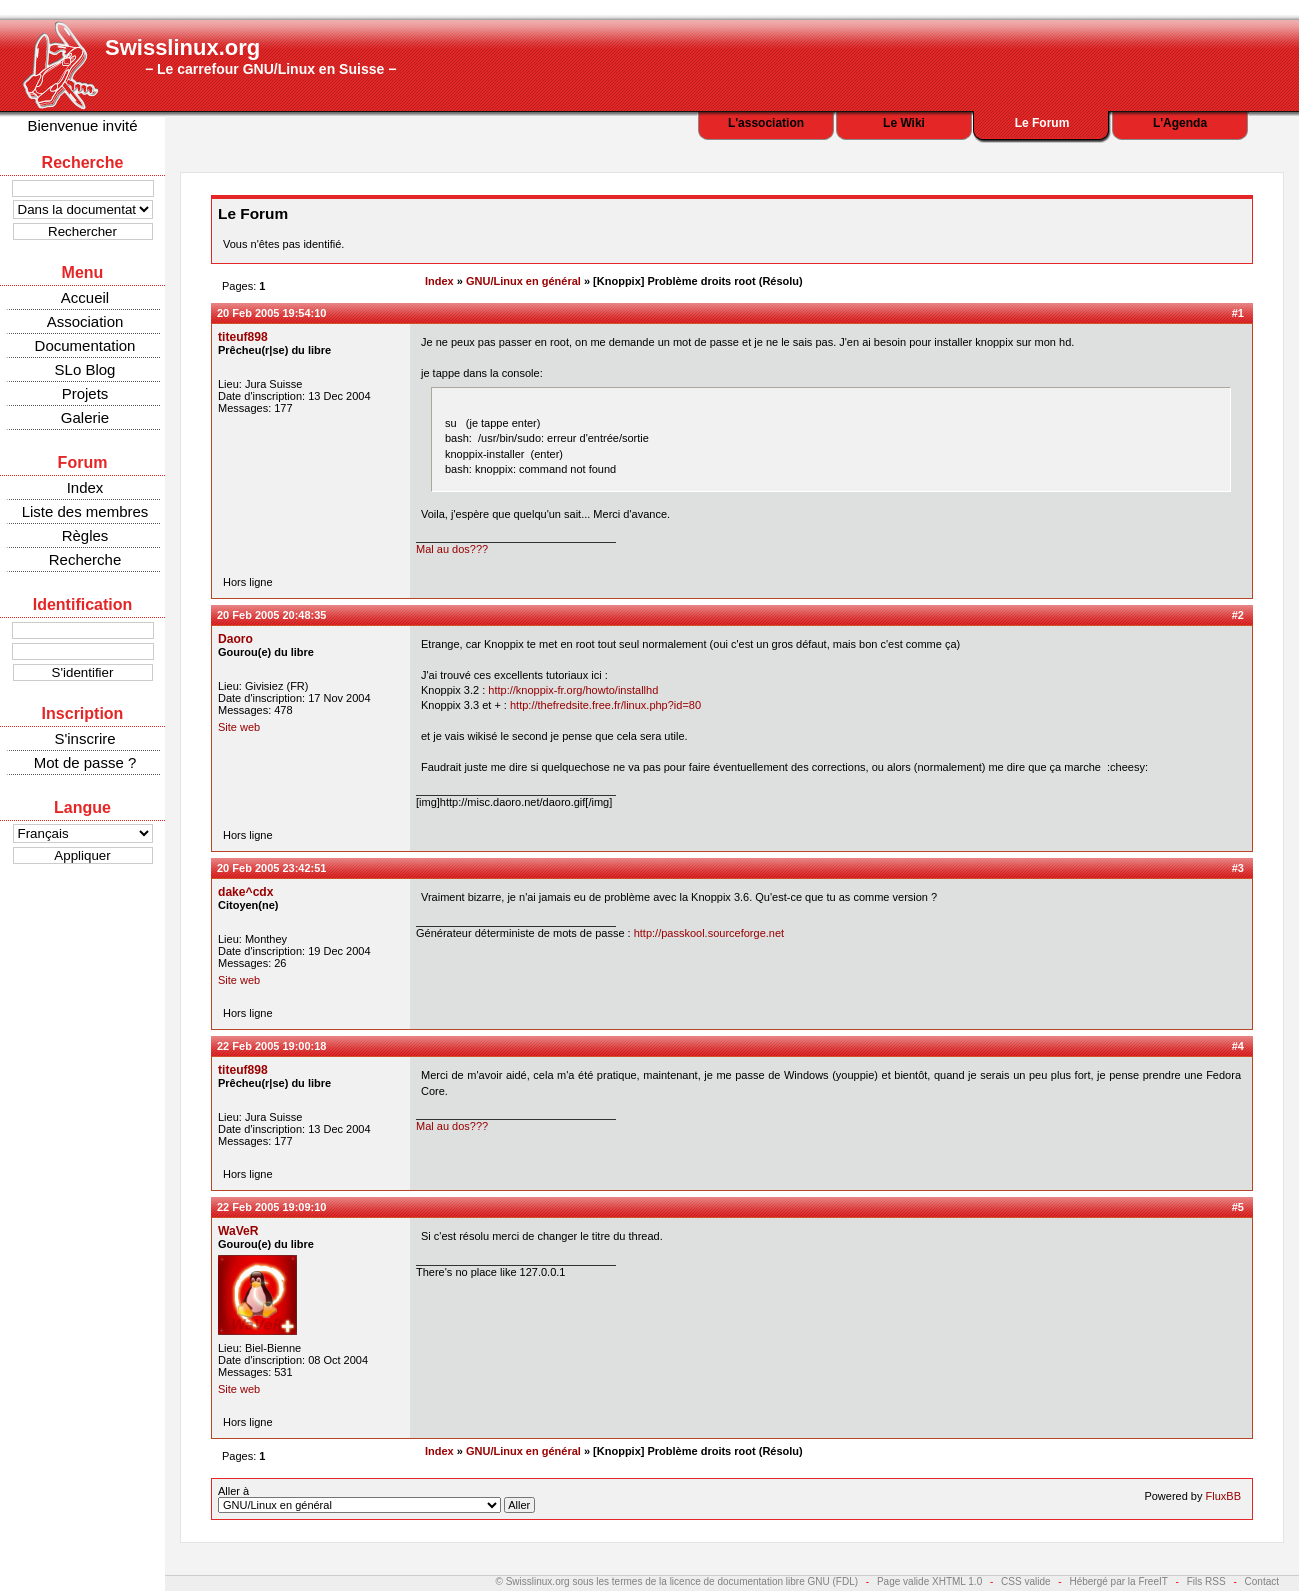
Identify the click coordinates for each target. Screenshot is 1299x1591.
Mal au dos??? (452, 549)
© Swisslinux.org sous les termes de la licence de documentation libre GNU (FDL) (677, 1581)
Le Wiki (904, 123)
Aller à (376, 1499)
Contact (1262, 1581)
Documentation (85, 345)
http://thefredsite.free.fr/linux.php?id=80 (605, 705)
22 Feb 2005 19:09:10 (271, 1207)
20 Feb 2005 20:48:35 (271, 615)
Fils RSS (1206, 1581)
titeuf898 (243, 337)
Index (85, 487)
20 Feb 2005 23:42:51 (271, 868)
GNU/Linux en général (523, 281)
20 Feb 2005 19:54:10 (271, 313)
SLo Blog (85, 369)
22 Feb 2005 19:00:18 (271, 1046)
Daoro (235, 639)
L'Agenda (1180, 123)
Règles (85, 535)
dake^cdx (245, 892)
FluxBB (1223, 1496)
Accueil (85, 297)
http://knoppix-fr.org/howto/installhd (573, 690)
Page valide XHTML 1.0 (929, 1581)
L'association (766, 123)
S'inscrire (84, 738)
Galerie (85, 417)
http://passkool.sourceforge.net (709, 933)
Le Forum (1042, 123)
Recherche (85, 559)
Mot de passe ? (85, 762)
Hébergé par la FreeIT (1118, 1581)
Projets (85, 393)
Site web (239, 727)
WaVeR (238, 1231)
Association (85, 321)
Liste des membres (85, 511)
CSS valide (1025, 1581)
